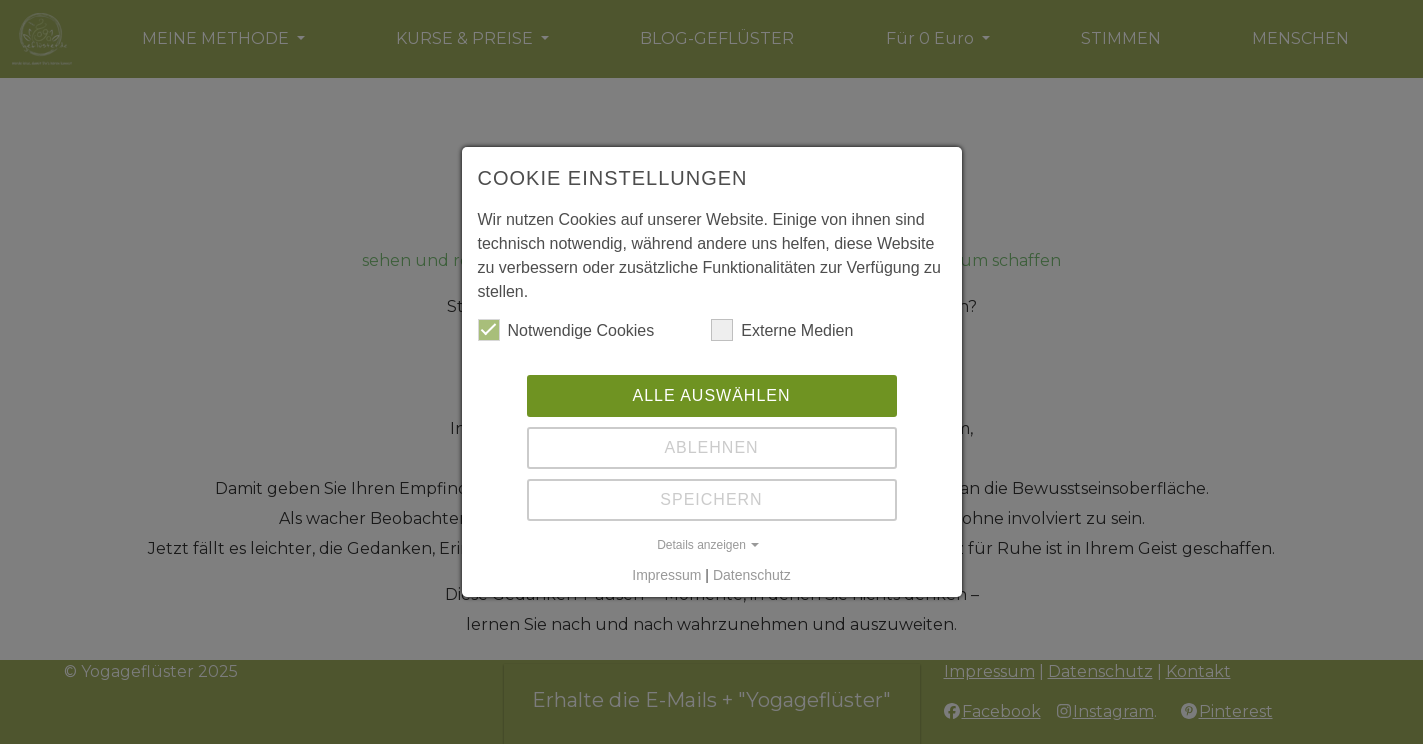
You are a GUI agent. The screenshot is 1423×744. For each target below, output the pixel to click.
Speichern (711, 499)
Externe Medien (782, 330)
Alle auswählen (711, 395)
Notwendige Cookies (566, 330)
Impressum (666, 575)
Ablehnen (711, 447)
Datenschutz (752, 575)
